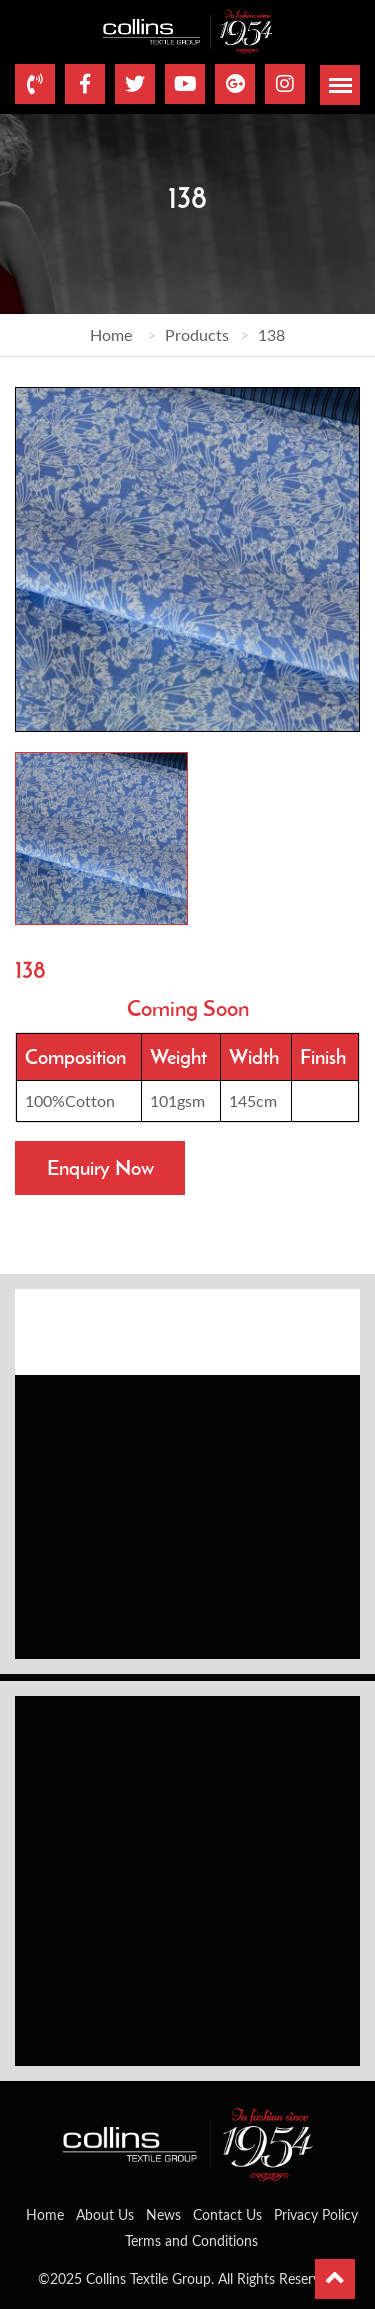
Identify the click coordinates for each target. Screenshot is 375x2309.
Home (111, 334)
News (163, 2214)
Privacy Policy (316, 2214)
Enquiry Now (100, 1167)
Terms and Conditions (191, 2240)
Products (197, 334)
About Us (105, 2214)
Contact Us (227, 2214)
